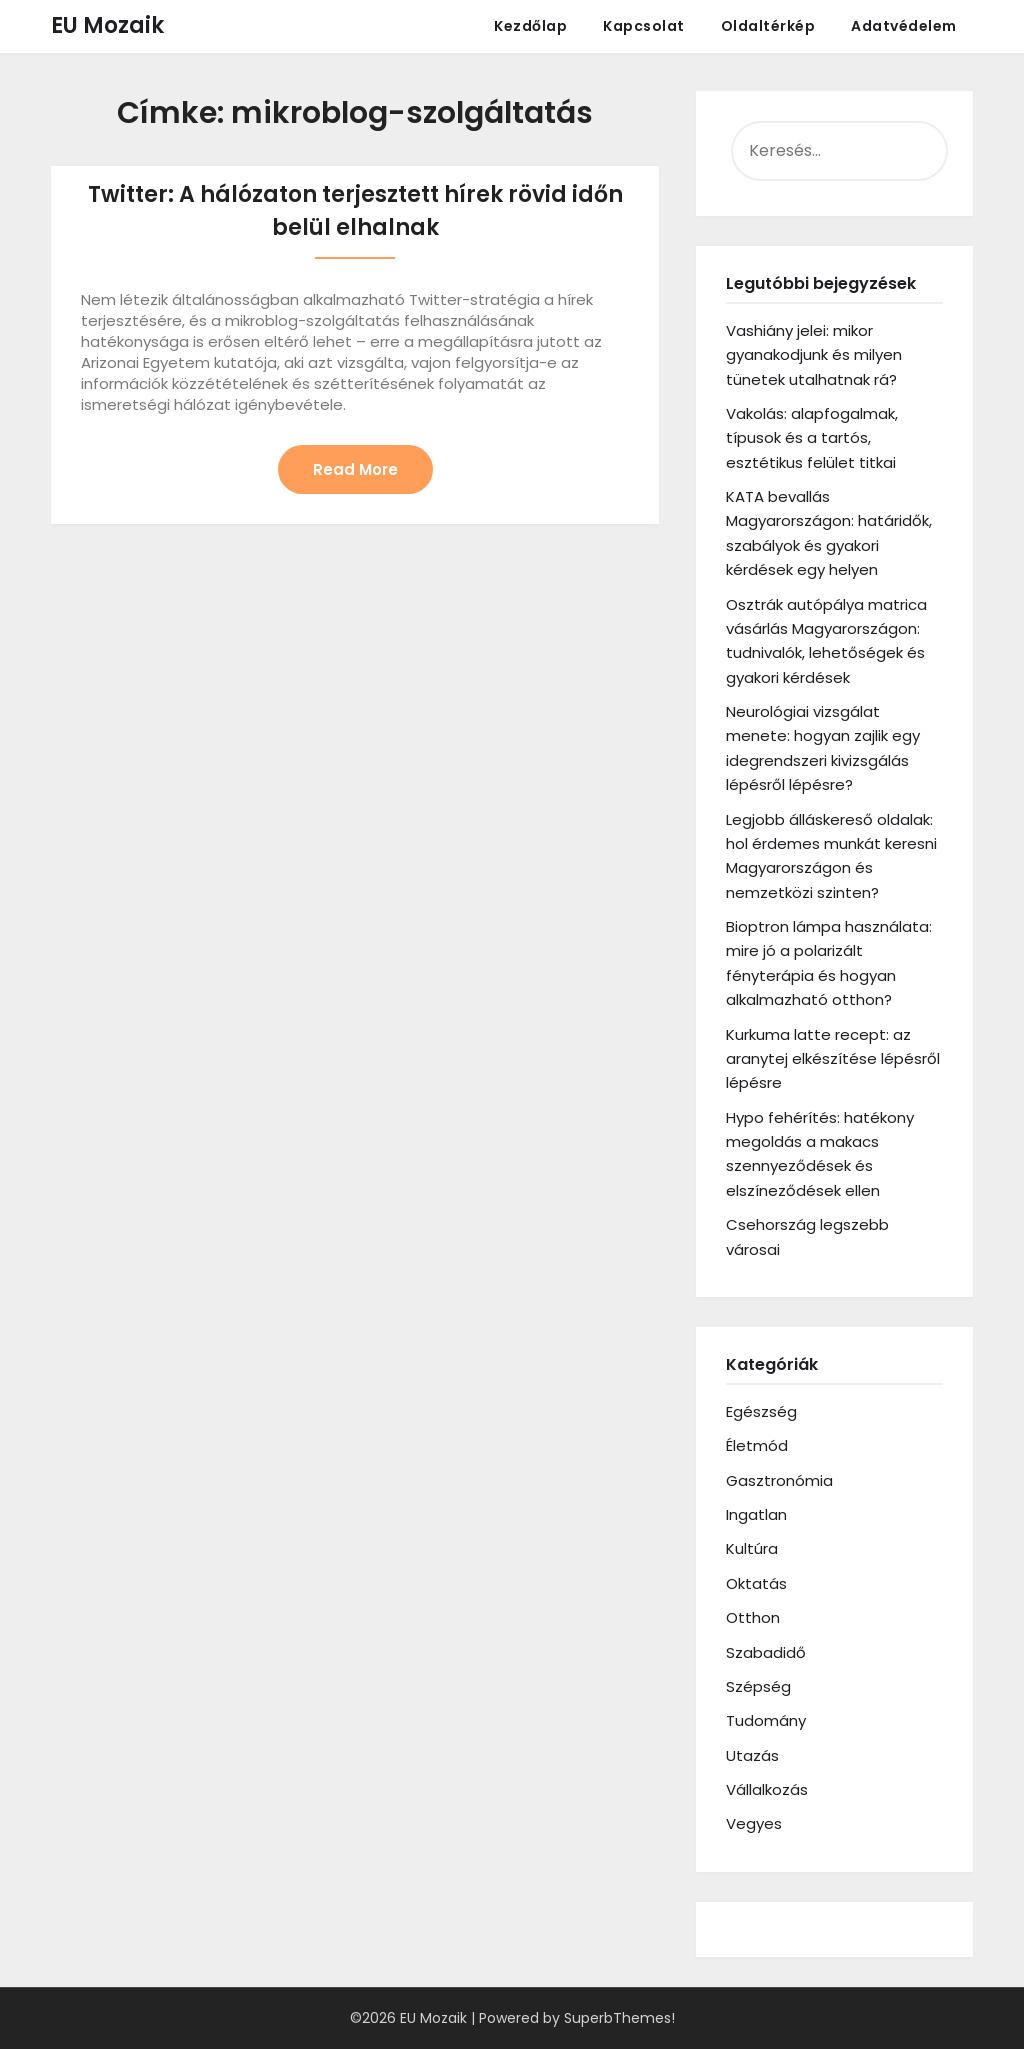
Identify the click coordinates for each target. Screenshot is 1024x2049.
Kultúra (752, 1548)
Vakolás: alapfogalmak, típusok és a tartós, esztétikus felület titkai (812, 438)
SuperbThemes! (619, 2018)
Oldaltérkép (768, 26)
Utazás (752, 1755)
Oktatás (756, 1583)
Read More (355, 469)
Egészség (761, 1411)
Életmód (757, 1445)
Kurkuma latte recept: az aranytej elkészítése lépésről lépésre (833, 1059)
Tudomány (766, 1720)
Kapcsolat (644, 26)
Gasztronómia (779, 1480)
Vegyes (754, 1823)
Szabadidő (766, 1652)
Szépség (758, 1686)
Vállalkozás (767, 1789)
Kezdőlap (530, 26)
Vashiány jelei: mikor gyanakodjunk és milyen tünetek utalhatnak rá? (814, 355)
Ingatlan (756, 1514)
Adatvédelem (904, 26)
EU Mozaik (107, 25)
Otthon (753, 1617)
